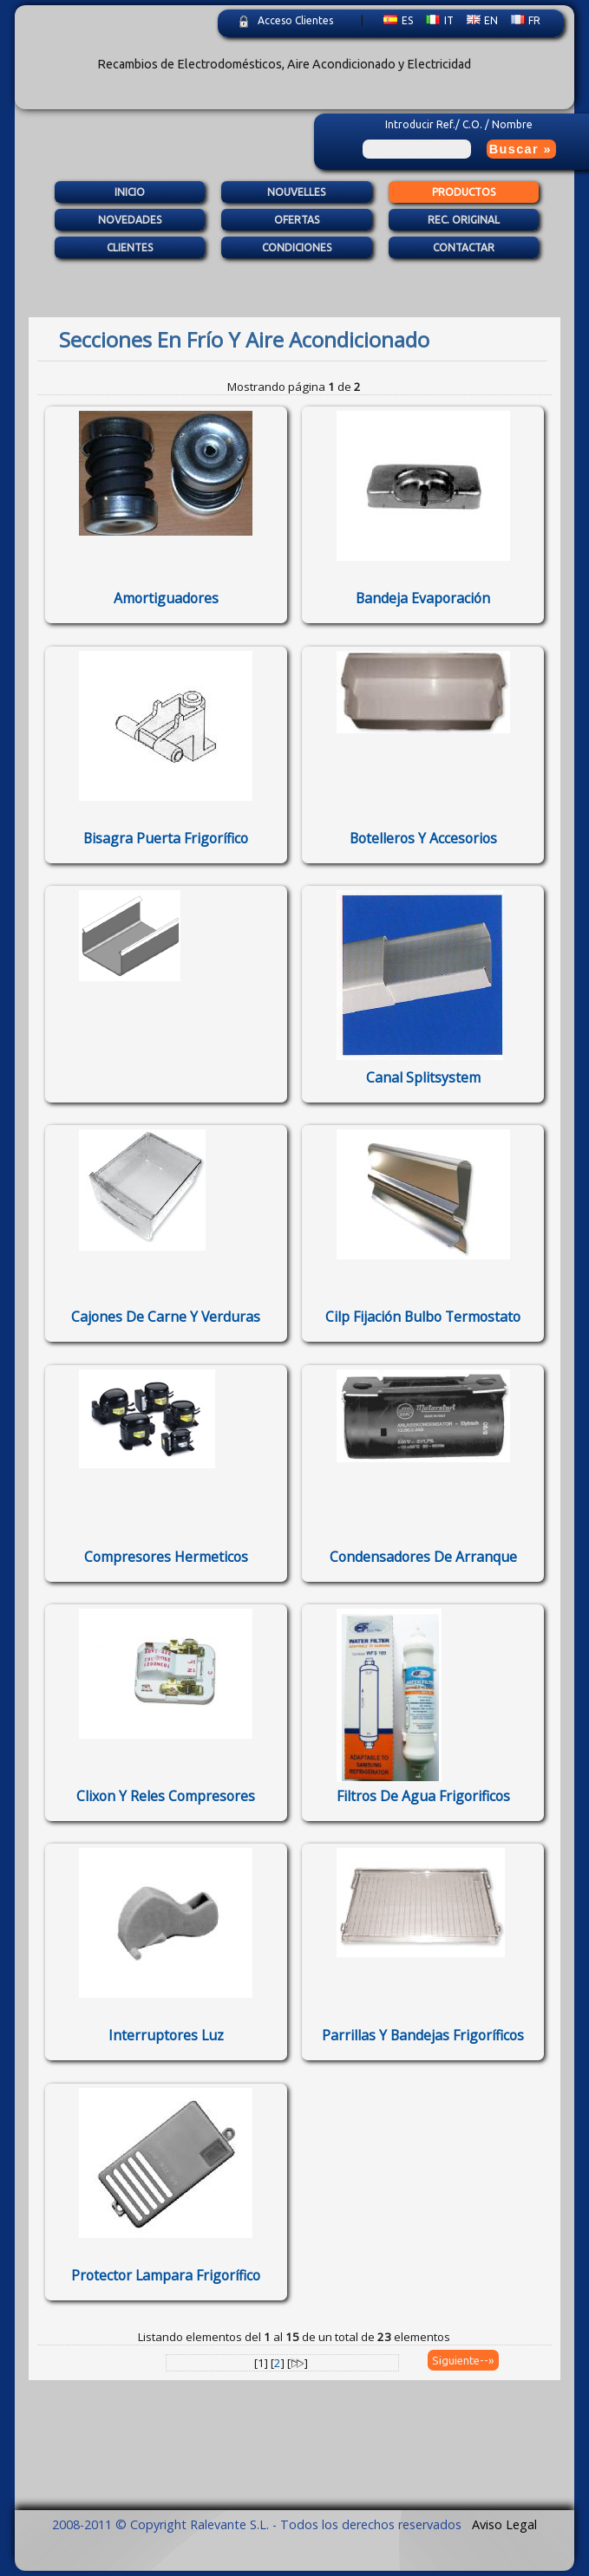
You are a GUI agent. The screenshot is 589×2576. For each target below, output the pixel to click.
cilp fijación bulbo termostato (422, 1316)
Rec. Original (464, 220)
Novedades (129, 220)
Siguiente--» (463, 2360)
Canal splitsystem (423, 1077)
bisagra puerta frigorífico (165, 838)
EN (482, 20)
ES (398, 20)
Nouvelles (296, 192)
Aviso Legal (504, 2524)
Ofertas (296, 220)
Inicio (130, 192)
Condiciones (296, 248)
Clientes (130, 248)
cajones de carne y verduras (165, 1316)
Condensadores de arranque (423, 1556)
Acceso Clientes (295, 20)
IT (440, 20)
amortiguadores (166, 598)
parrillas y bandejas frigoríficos (423, 2035)
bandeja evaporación (423, 598)
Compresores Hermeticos (166, 1556)
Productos (463, 192)
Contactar (463, 248)
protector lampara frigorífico (165, 2275)
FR (525, 20)
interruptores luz (166, 2035)
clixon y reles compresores (165, 1795)
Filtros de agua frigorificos (423, 1795)
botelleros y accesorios (423, 838)
